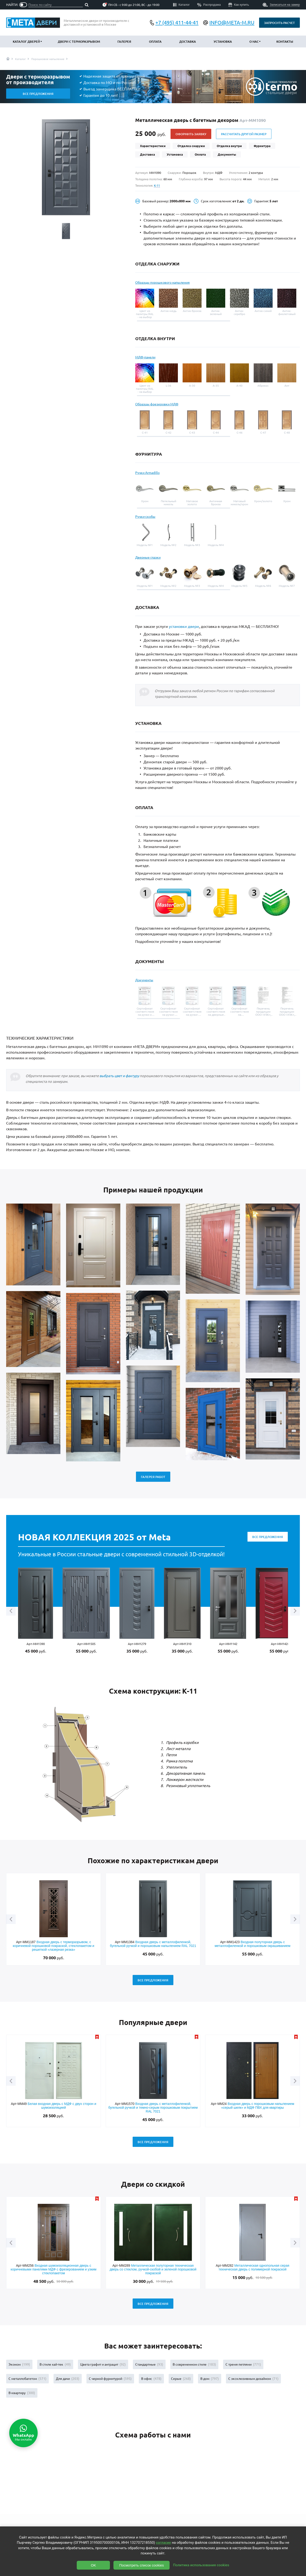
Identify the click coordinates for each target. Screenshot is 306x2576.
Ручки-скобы (145, 517)
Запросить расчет (279, 22)
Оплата (155, 41)
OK (93, 2565)
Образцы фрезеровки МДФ (156, 404)
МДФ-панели (145, 357)
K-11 (157, 185)
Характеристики (153, 146)
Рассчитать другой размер (243, 134)
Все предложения (267, 1536)
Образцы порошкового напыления (162, 282)
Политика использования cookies (201, 2565)
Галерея (124, 41)
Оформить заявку (191, 134)
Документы (227, 154)
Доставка (187, 41)
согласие (163, 2542)
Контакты (284, 41)
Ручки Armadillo (147, 473)
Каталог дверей (26, 41)
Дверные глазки (148, 557)
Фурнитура (262, 146)
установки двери (184, 626)
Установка (223, 41)
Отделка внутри (229, 146)
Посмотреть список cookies (141, 2565)
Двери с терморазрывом (79, 41)
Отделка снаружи (191, 146)
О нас (254, 41)
